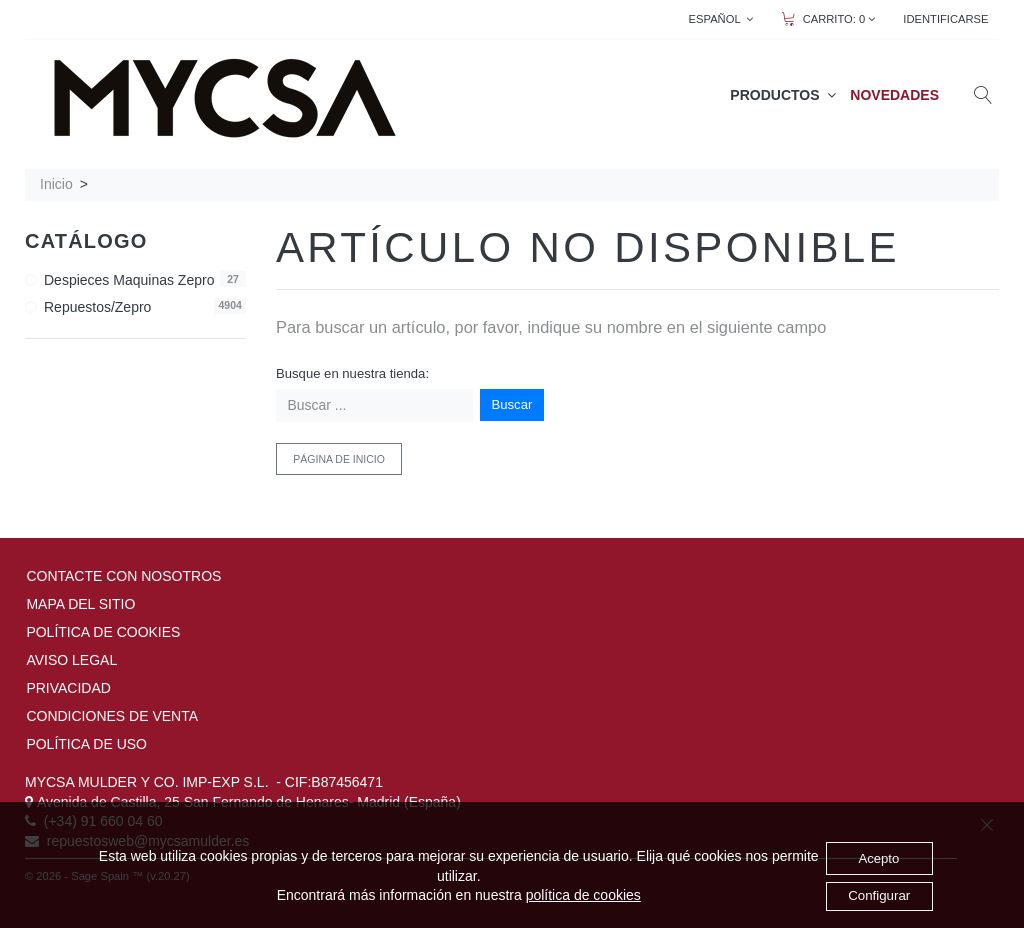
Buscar (512, 404)
